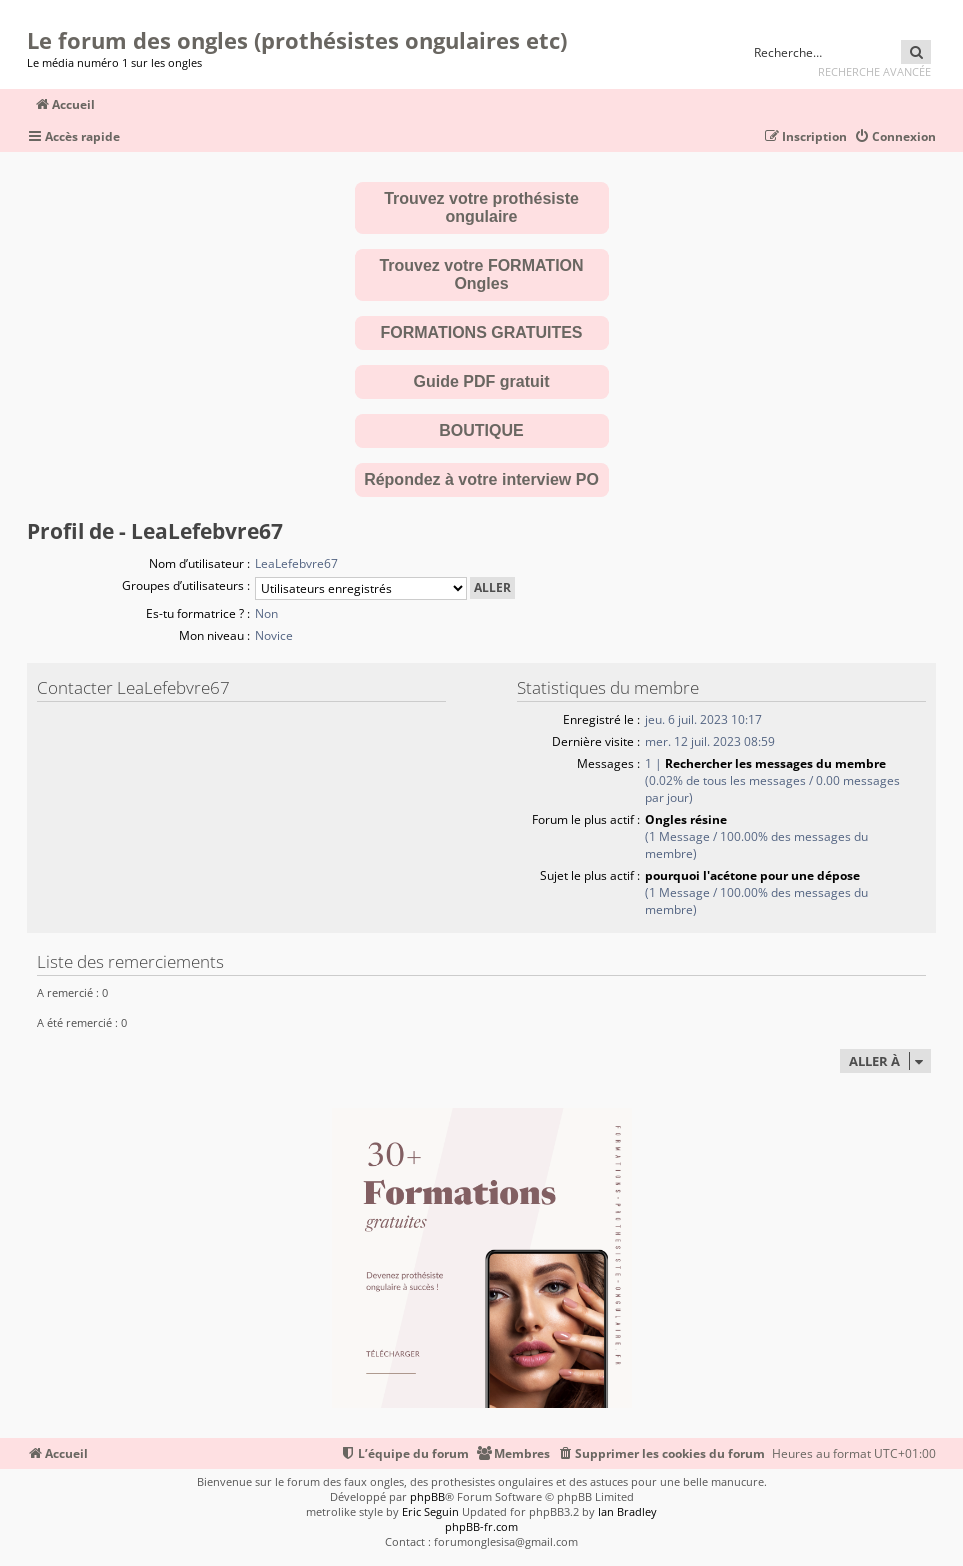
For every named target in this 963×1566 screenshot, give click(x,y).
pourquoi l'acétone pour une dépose (752, 875)
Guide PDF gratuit (482, 381)
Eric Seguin (430, 1511)
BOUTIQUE (481, 430)
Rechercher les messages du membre (775, 763)
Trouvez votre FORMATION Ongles (481, 274)
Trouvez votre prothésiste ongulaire (481, 207)
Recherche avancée (874, 71)
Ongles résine (686, 819)
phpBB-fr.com (481, 1526)
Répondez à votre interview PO (481, 479)
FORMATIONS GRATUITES (481, 332)
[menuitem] (895, 137)
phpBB (427, 1496)
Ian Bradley (627, 1511)
